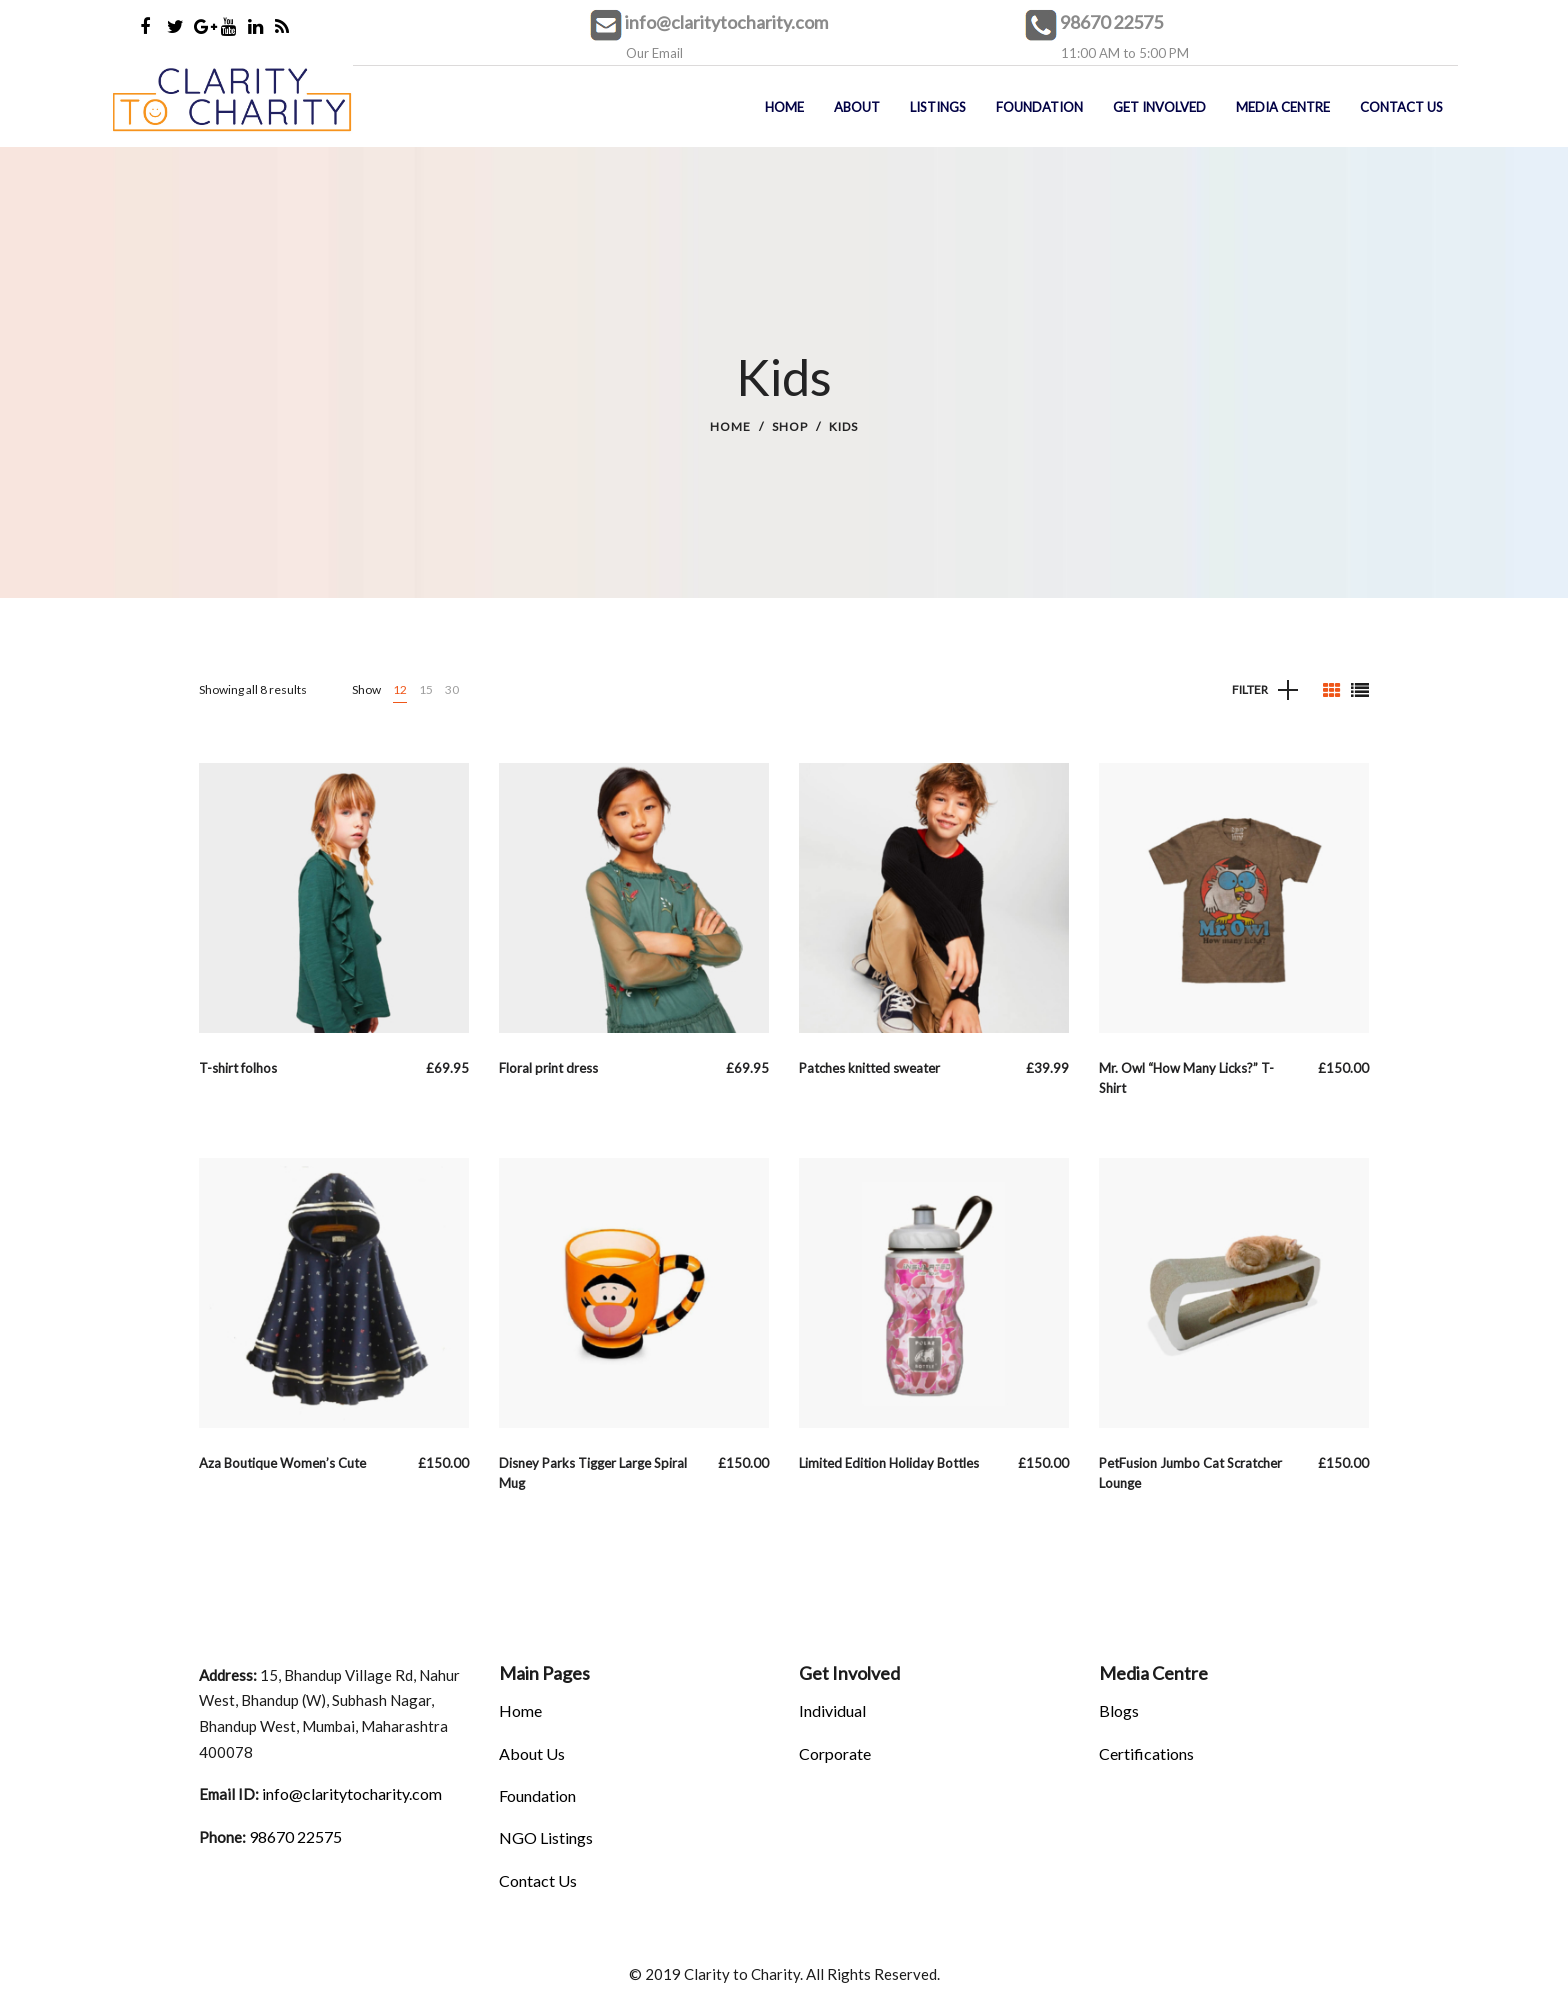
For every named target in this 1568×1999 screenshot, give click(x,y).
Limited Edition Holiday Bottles (889, 1463)
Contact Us (538, 1880)
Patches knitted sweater (869, 1068)
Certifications (1146, 1753)
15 (426, 689)
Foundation (537, 1795)
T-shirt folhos (238, 1068)
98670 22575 (1111, 22)
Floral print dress (548, 1068)
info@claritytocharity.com (726, 22)
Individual (832, 1710)
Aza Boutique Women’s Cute (282, 1463)
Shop (790, 426)
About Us (532, 1753)
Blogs (1119, 1710)
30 (452, 689)
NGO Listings (546, 1837)
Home (730, 426)
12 (400, 689)
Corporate (835, 1753)
